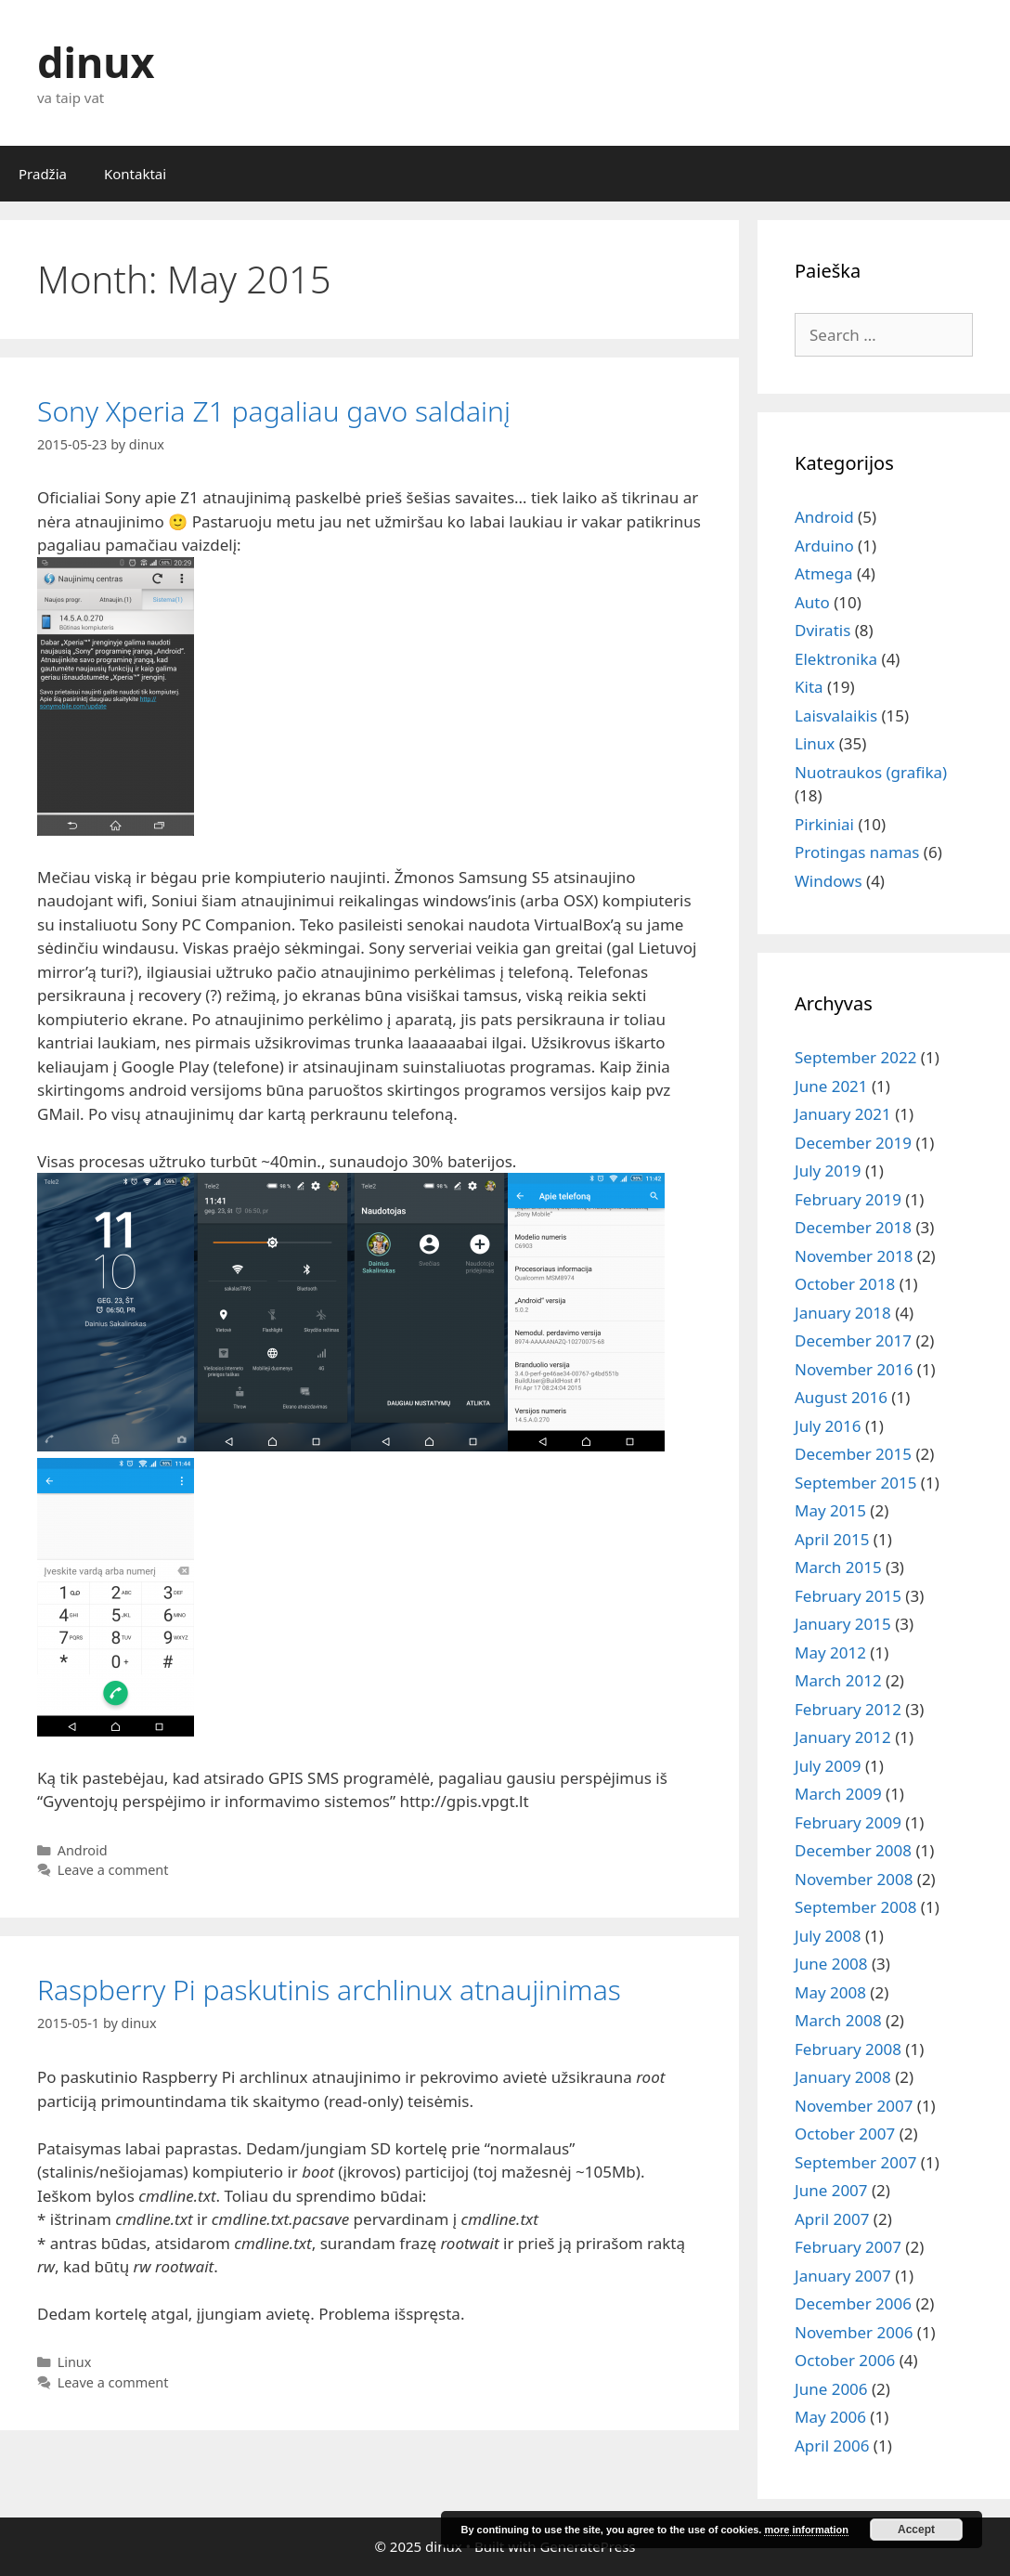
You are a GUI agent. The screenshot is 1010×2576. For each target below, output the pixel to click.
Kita (809, 686)
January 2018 (843, 1312)
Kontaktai (135, 173)
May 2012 (830, 1652)
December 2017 (853, 1340)
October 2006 (845, 2360)
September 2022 (855, 1057)
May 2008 (830, 1992)
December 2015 (853, 1453)
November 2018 (854, 1256)
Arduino (824, 545)
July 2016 (828, 1426)
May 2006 (830, 2416)
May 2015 (830, 1510)
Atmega (823, 573)
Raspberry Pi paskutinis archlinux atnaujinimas (329, 1990)
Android (83, 1850)
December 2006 (853, 2303)
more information (806, 2529)
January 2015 (843, 1623)
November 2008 (854, 1879)
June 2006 (831, 2389)
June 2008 (831, 1963)
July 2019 (828, 1170)
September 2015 (855, 1482)
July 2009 (828, 1765)
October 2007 (845, 2133)
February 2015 (848, 1596)
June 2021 (831, 1086)
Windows (828, 880)
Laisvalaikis (836, 715)
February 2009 (848, 1822)
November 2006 (854, 2332)
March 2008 (838, 2020)
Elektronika (836, 659)
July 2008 (828, 1935)
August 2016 (841, 1397)
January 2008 (843, 2077)
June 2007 (831, 2190)
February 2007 (848, 2246)
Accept (916, 2529)
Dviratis (822, 630)
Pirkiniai (824, 824)
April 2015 (832, 1539)
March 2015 (838, 1567)
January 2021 (843, 1114)
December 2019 (853, 1142)
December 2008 (853, 1850)
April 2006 (832, 2445)
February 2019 (848, 1199)
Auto (812, 602)
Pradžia (43, 173)
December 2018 (853, 1227)
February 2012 (848, 1709)
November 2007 (854, 2105)
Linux (75, 2362)
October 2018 (845, 1284)
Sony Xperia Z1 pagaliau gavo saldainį (274, 411)
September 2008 (855, 1907)
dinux (95, 61)
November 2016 (854, 1369)
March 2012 (838, 1680)
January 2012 (843, 1737)
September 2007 (855, 2162)
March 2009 (838, 1793)
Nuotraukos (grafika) (871, 772)
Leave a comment (113, 1870)
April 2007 (832, 2219)
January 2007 (843, 2275)
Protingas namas (857, 852)
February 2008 (848, 2049)
